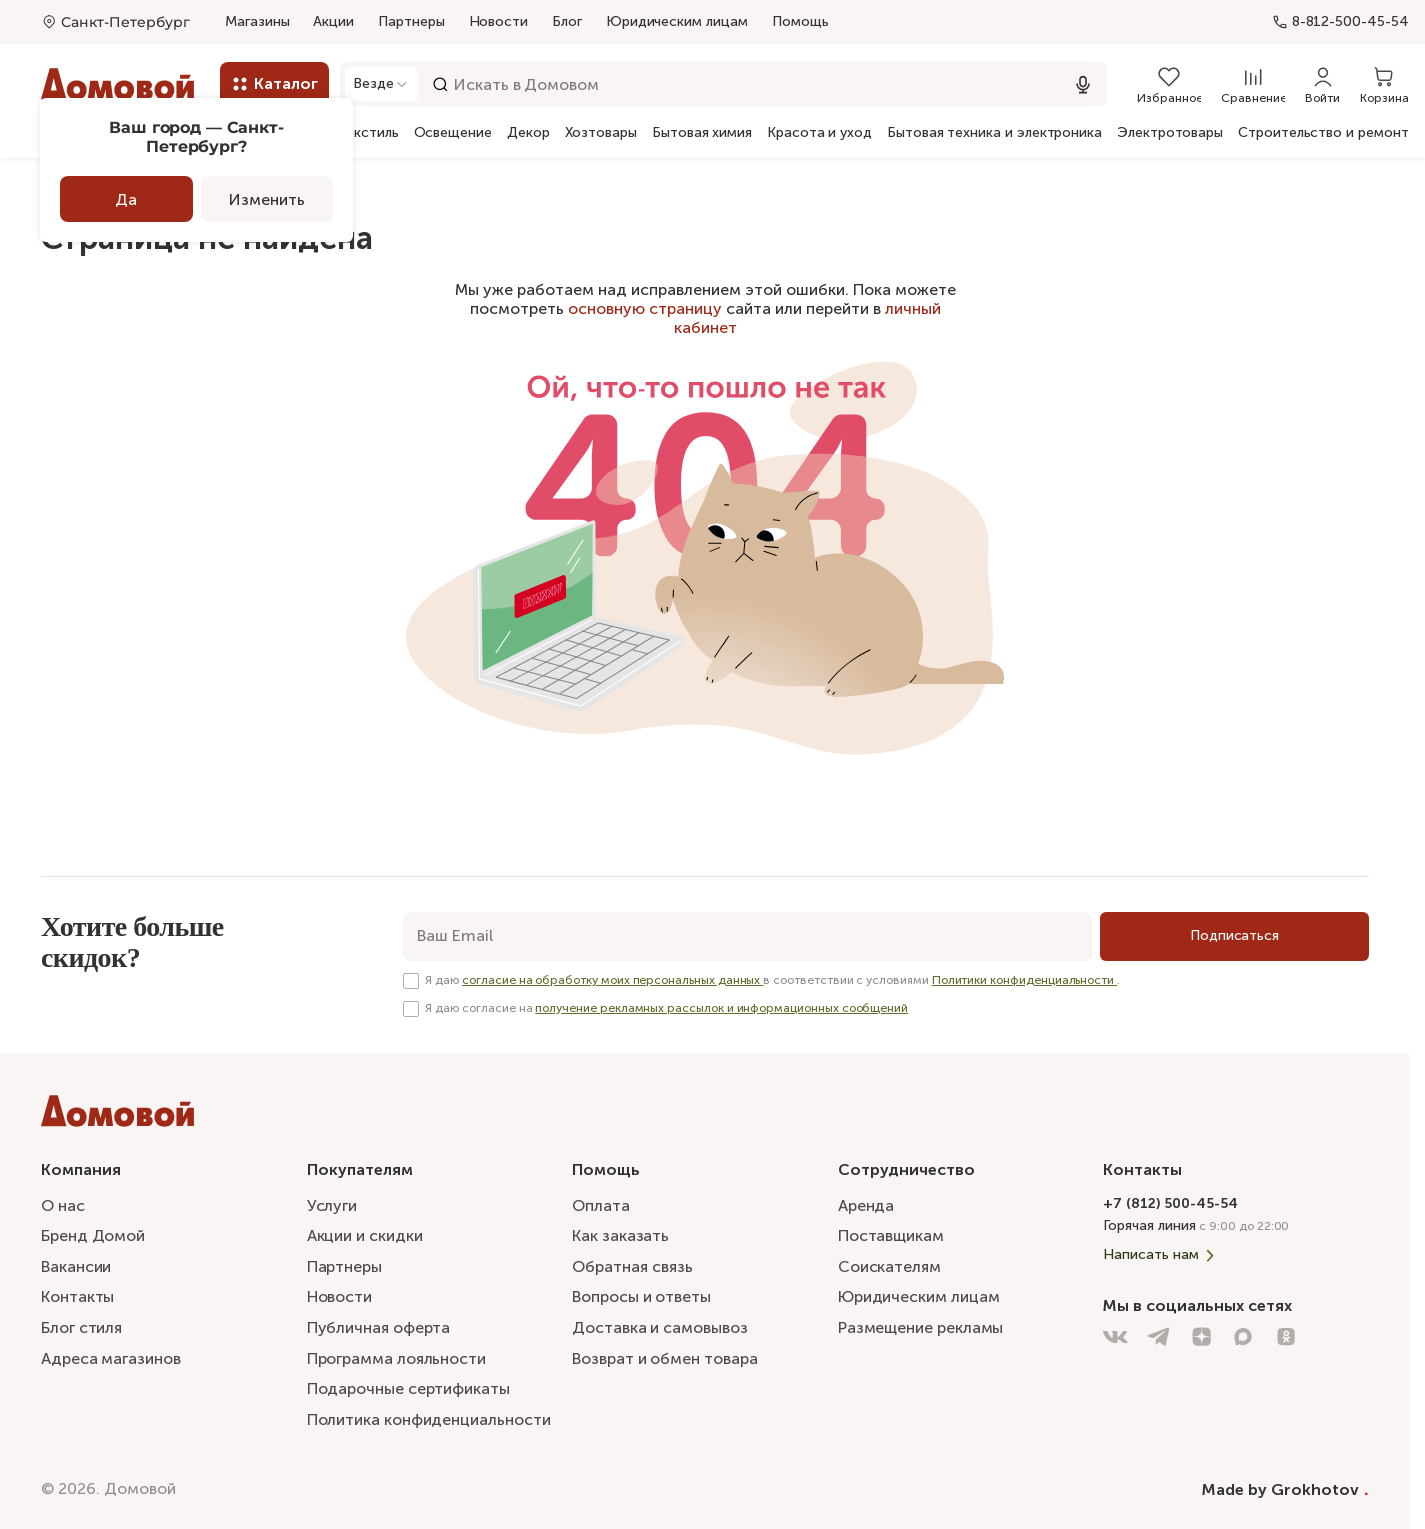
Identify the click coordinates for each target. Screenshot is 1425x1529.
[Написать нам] (1236, 1254)
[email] (747, 936)
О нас (63, 1203)
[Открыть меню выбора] (115, 22)
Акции (333, 21)
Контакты (77, 1296)
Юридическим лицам (677, 21)
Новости (499, 21)
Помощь (800, 22)
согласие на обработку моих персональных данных (612, 980)
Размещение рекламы (921, 1327)
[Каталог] (274, 84)
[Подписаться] (1234, 936)
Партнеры (411, 21)
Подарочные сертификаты (408, 1388)
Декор (528, 133)
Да (126, 199)
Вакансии (76, 1265)
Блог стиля (81, 1327)
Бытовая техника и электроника (994, 133)
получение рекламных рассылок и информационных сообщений (721, 1008)
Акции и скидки (365, 1234)
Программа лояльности (396, 1357)
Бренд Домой (93, 1234)
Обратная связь (632, 1266)
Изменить (266, 199)
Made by (1285, 1489)
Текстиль (367, 133)
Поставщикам (891, 1234)
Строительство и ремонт (1323, 133)
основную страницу (645, 308)
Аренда (866, 1203)
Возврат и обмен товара (664, 1357)
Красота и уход (819, 133)
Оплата (601, 1203)
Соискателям (889, 1265)
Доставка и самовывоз (659, 1327)
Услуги (332, 1203)
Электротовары (1170, 133)
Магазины (257, 21)
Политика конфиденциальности (429, 1419)
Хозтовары (601, 133)
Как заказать (620, 1234)
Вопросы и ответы (641, 1296)
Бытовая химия (702, 133)
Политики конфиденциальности (1024, 980)
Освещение (453, 133)
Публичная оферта (379, 1327)
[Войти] (1322, 84)
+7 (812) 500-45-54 (1170, 1201)
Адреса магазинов (111, 1357)
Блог (567, 21)
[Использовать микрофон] (1083, 84)
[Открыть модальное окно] (382, 84)
